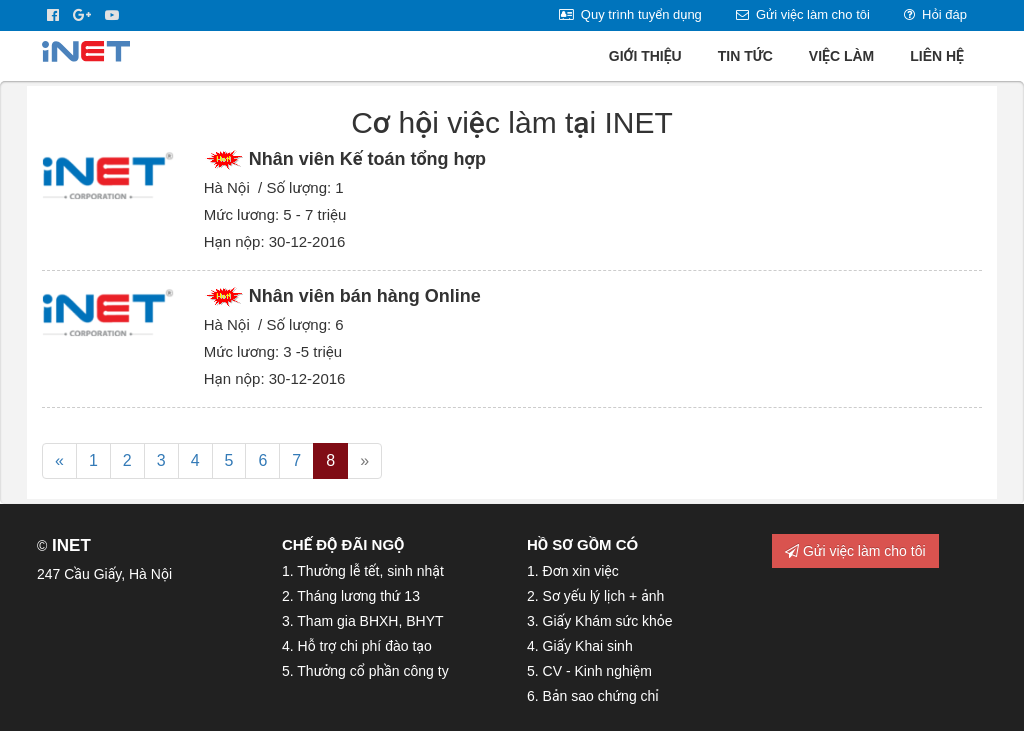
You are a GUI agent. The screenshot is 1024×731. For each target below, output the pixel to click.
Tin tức (745, 56)
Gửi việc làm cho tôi (803, 14)
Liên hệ (937, 56)
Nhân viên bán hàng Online (365, 296)
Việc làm (841, 56)
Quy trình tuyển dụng (630, 14)
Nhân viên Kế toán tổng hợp (367, 159)
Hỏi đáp (935, 14)
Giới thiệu (645, 56)
